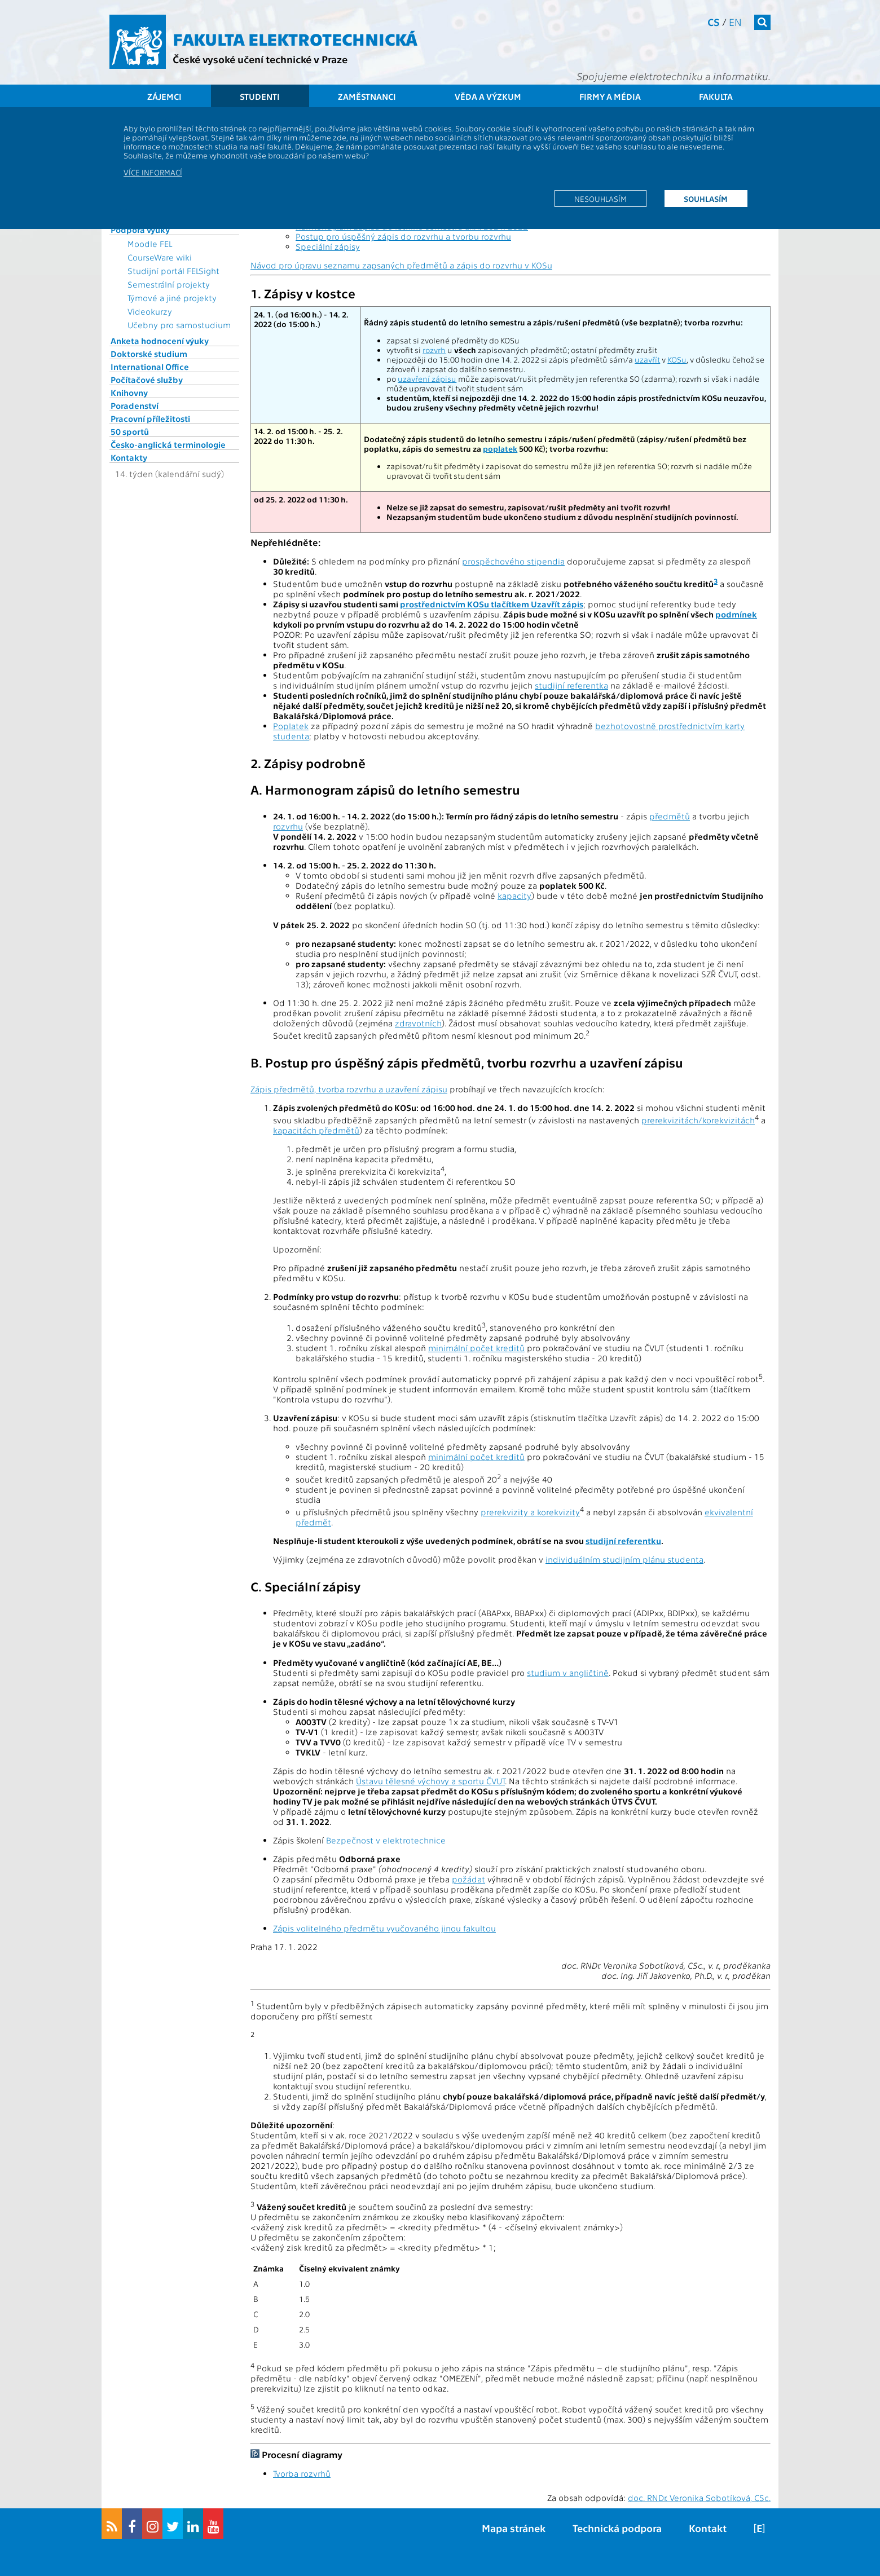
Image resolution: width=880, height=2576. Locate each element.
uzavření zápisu (427, 378)
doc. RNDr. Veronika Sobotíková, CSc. (699, 2498)
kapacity (514, 895)
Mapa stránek (513, 2528)
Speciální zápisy (328, 246)
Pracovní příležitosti (150, 418)
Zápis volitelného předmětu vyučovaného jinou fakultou (384, 1928)
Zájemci (164, 96)
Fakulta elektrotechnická (295, 38)
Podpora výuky (140, 229)
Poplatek (291, 726)
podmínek (736, 614)
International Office (150, 366)
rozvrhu (288, 826)
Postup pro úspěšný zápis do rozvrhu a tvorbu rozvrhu (403, 236)
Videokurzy (149, 311)
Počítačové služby (147, 379)
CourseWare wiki (159, 257)
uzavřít (647, 359)
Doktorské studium (149, 354)
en (735, 22)
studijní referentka (571, 685)
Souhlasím (706, 198)
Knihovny (129, 392)
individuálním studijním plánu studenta (624, 1559)
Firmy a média (610, 96)
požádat (468, 1879)
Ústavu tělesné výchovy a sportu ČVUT (430, 1781)
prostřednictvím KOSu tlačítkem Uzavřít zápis (491, 604)
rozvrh (434, 350)
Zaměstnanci (367, 96)
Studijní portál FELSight (173, 271)
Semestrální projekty (168, 284)
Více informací (153, 172)
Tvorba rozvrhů (302, 2473)
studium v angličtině (568, 1673)
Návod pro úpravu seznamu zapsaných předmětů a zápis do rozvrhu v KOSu (401, 265)
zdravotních (418, 1023)
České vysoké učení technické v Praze (260, 59)
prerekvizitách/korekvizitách (698, 1120)
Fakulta (716, 96)
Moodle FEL (149, 244)
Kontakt (708, 2528)
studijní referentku (623, 1541)
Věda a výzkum (488, 96)
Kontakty (129, 457)
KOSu (677, 359)
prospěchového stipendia (513, 561)
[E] (759, 2528)
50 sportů (130, 431)
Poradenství (135, 405)
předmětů (669, 816)
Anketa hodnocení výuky (160, 341)
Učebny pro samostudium (179, 325)
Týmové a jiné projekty (172, 298)
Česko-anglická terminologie (168, 444)
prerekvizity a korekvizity (530, 1512)
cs (713, 22)
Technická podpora (617, 2528)
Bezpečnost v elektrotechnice (386, 1840)
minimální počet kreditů (476, 1348)
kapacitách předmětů (316, 1130)
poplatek (500, 448)
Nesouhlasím (600, 198)
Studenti (260, 96)
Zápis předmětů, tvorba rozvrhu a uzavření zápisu (348, 1089)
